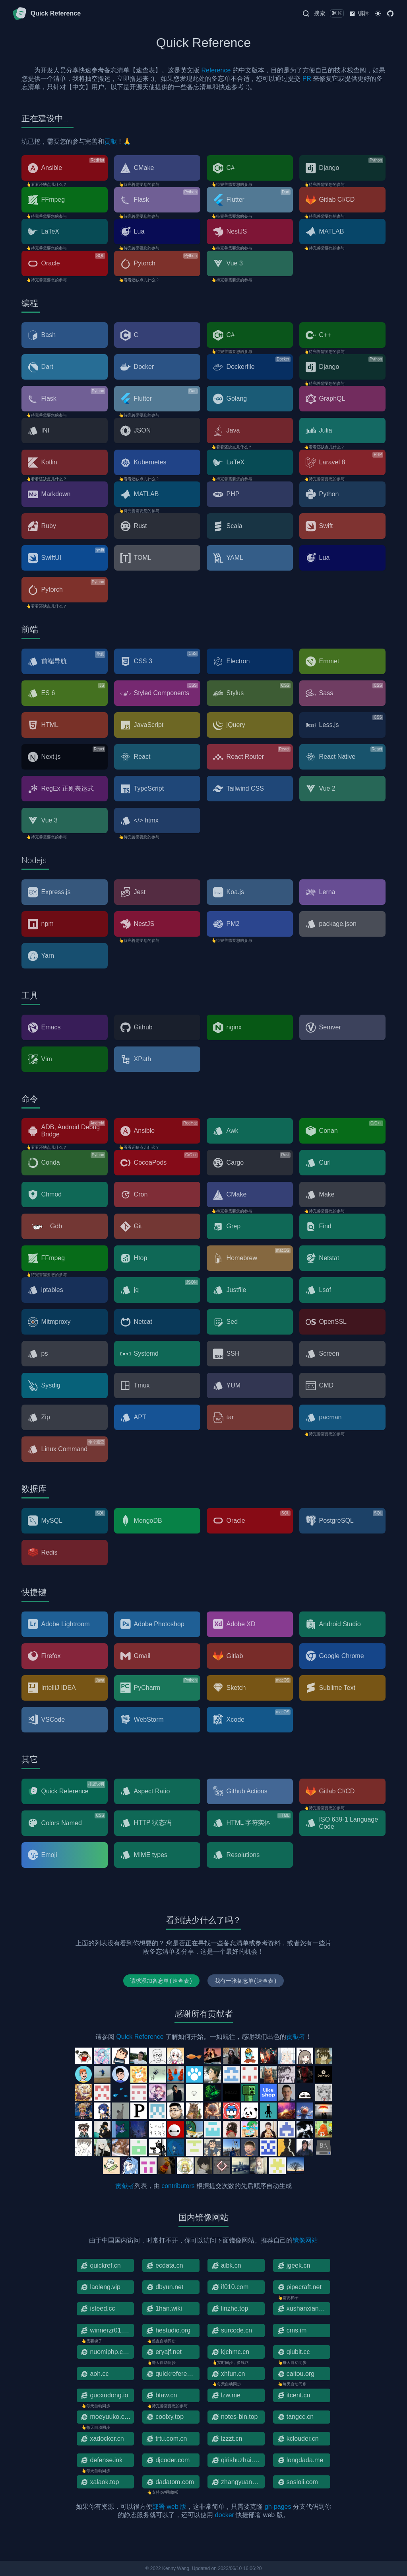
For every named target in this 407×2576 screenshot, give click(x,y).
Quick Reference (139, 2036)
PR (306, 78)
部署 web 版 (169, 2506)
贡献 (110, 141)
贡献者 (295, 2036)
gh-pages (278, 2506)
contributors (178, 2185)
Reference (216, 70)
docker (224, 2515)
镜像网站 (305, 2240)
